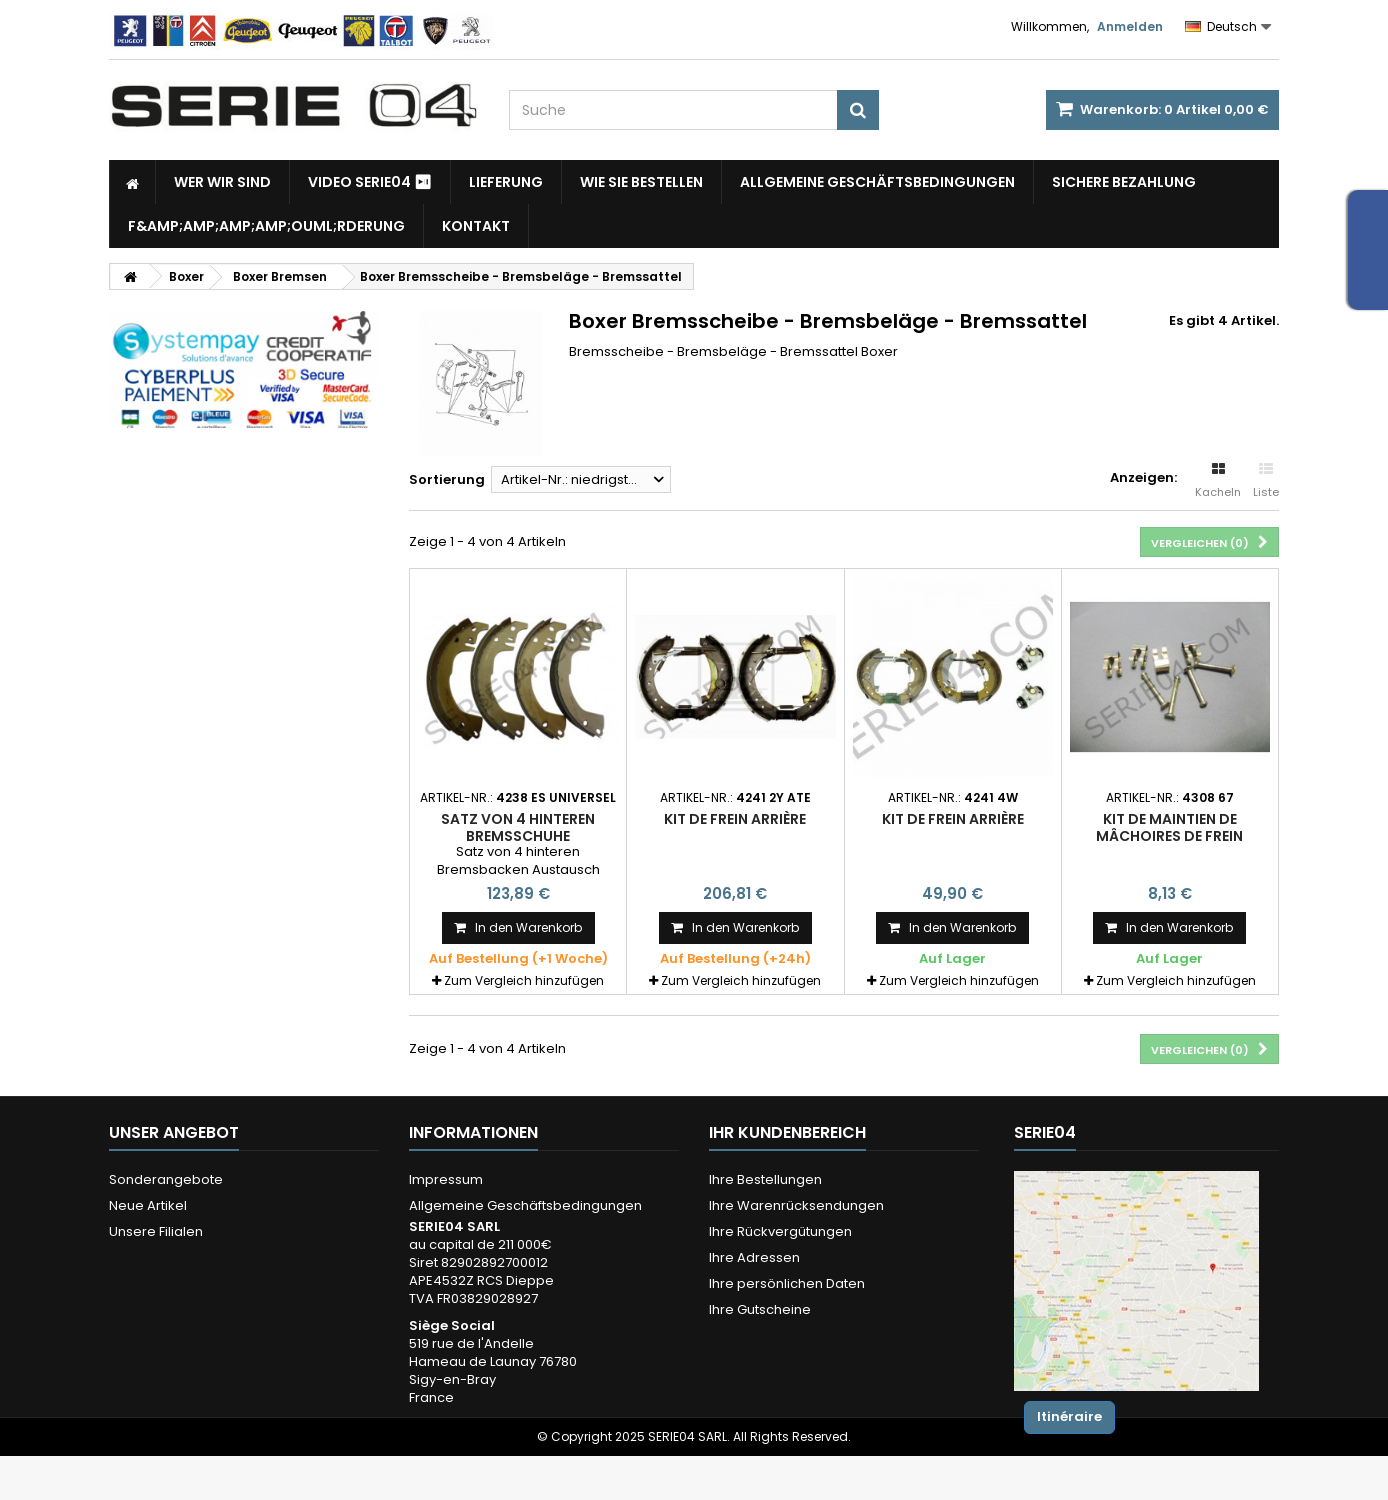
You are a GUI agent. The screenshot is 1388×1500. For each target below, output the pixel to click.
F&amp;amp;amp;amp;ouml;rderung (266, 226)
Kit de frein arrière (735, 819)
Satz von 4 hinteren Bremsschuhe (518, 827)
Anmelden (1130, 26)
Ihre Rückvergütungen (780, 1231)
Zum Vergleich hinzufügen (524, 980)
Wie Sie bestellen (641, 182)
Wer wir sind (222, 182)
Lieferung (506, 182)
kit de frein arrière (953, 819)
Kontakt (476, 226)
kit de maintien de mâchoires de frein (1169, 827)
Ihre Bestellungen (765, 1179)
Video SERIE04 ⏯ (370, 182)
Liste (1266, 481)
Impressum (446, 1179)
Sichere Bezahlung (1124, 182)
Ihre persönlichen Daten (787, 1283)
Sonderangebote (166, 1179)
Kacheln (1218, 481)
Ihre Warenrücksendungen (796, 1205)
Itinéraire (1069, 1416)
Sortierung (447, 479)
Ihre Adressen (754, 1257)
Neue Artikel (148, 1205)
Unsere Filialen (156, 1231)
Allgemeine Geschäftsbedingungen (877, 182)
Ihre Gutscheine (760, 1309)
